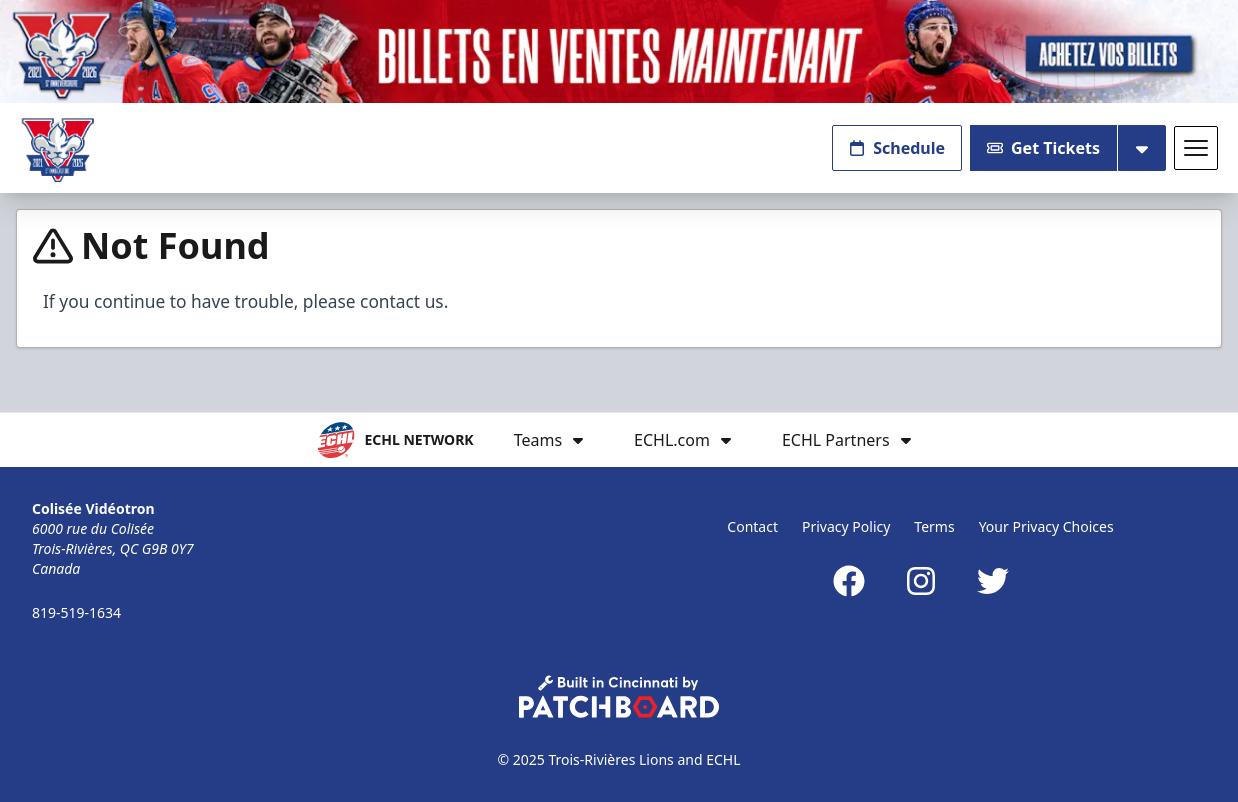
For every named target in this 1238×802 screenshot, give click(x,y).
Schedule (897, 148)
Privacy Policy (846, 526)
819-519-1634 (76, 612)
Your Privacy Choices (1046, 526)
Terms (934, 526)
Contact (752, 526)
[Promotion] (619, 51)
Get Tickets (1043, 148)
